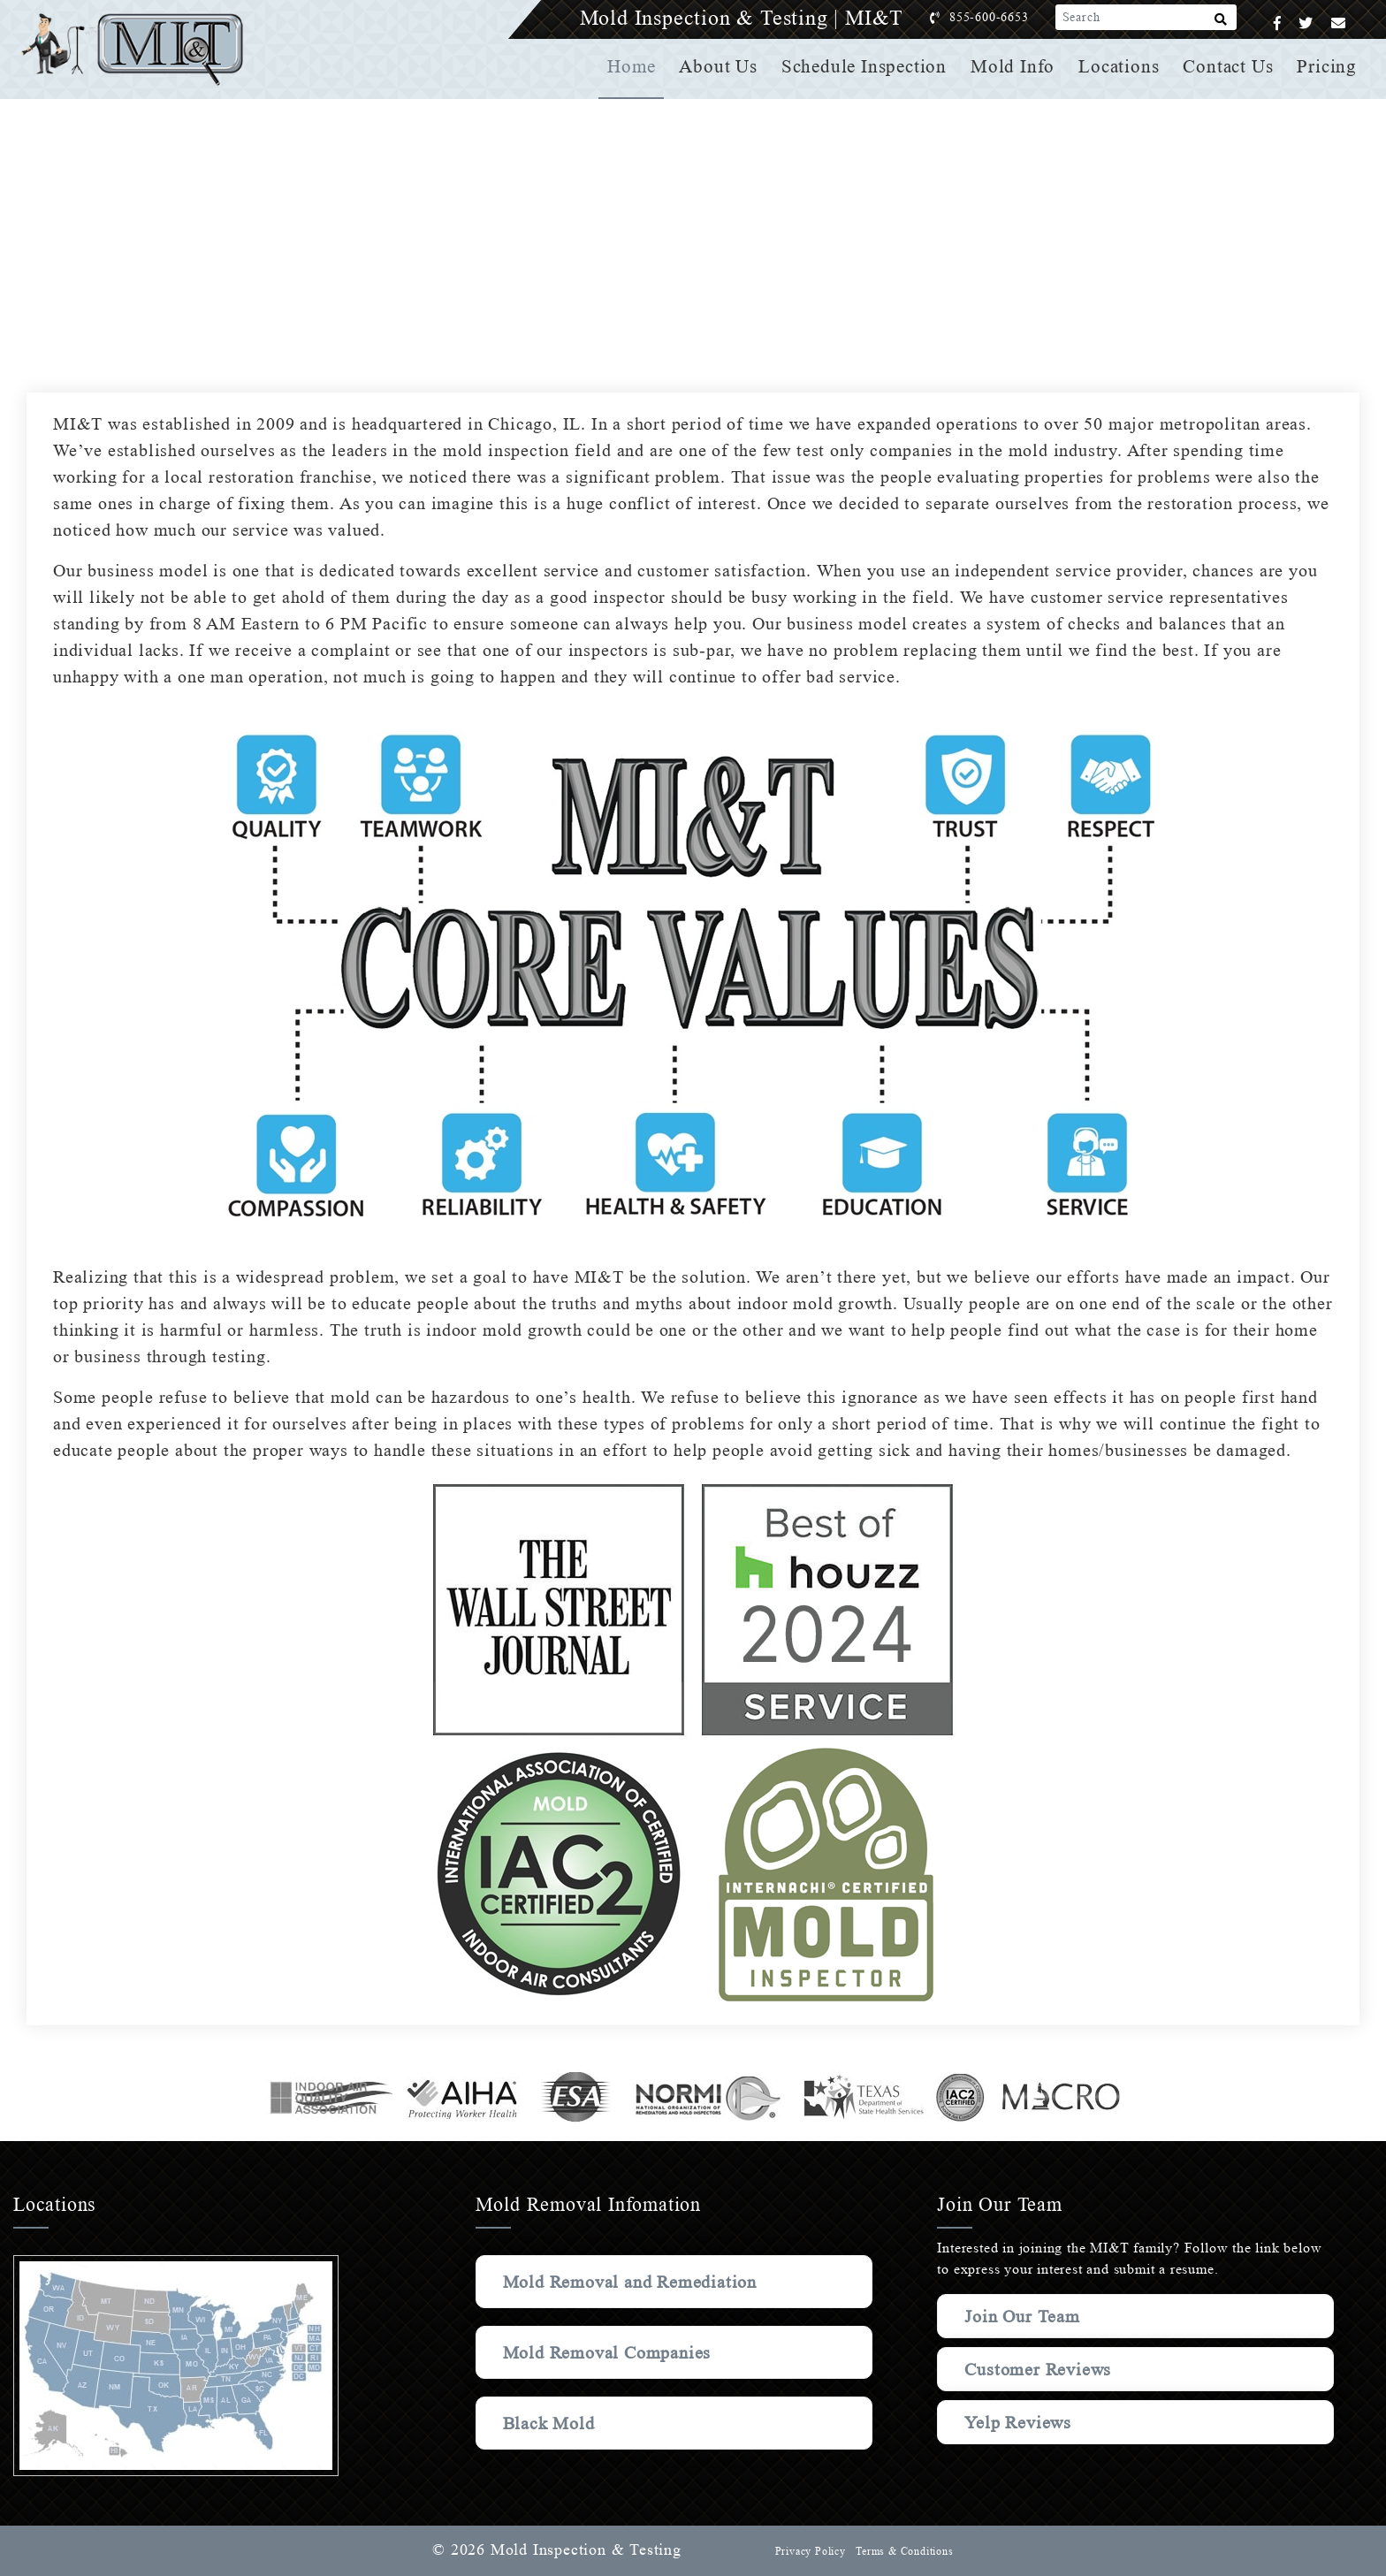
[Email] (1338, 23)
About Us (725, 66)
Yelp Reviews (1018, 2422)
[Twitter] (1306, 23)
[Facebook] (1278, 23)
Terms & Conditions (903, 2551)
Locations (1121, 66)
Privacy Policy (808, 2551)
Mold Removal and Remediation (635, 2281)
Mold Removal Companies (611, 2352)
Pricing (1327, 66)
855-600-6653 (1007, 17)
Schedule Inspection (869, 66)
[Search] (1221, 22)
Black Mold (550, 2423)
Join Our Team (1025, 2316)
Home (638, 66)
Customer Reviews (1040, 2369)
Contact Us (1229, 66)
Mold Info (1016, 66)
